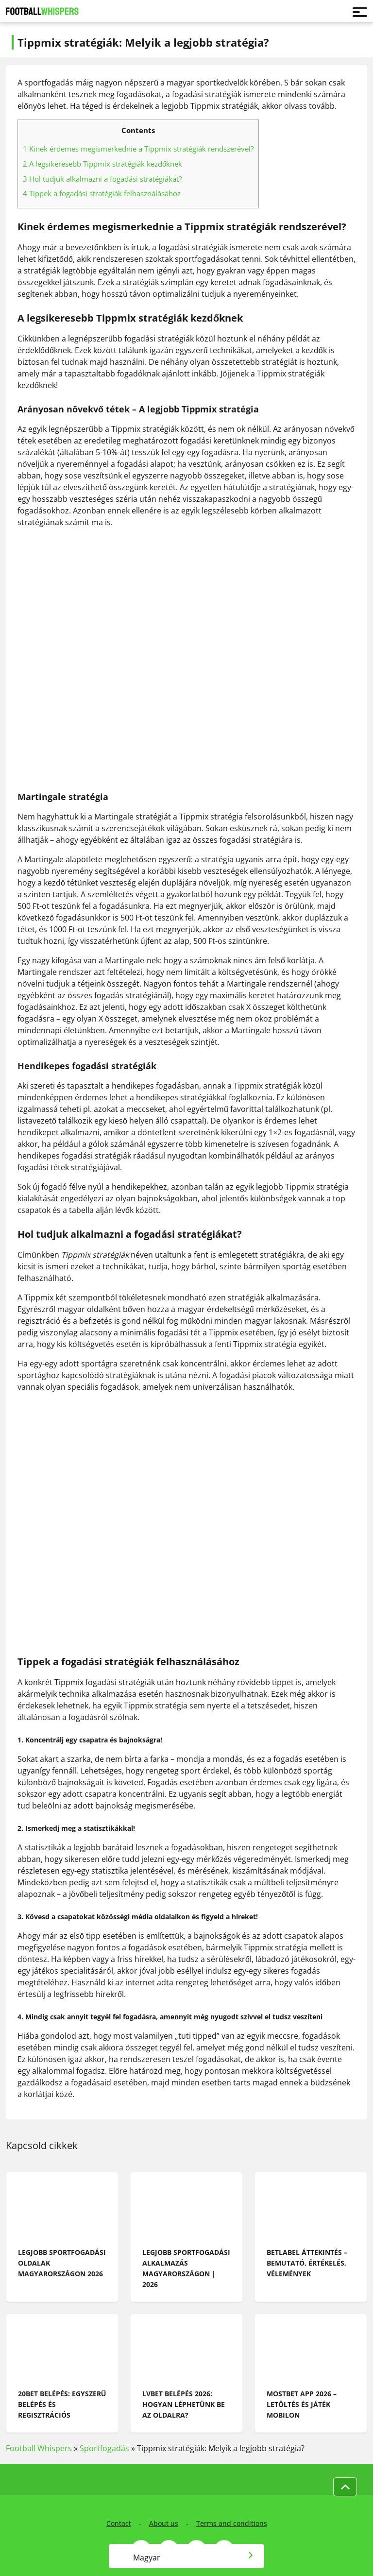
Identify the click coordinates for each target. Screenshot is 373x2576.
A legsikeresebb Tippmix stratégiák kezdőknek (102, 164)
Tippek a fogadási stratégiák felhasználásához (102, 193)
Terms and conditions (231, 2523)
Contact (118, 2523)
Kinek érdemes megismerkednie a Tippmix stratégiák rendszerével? (138, 149)
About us (163, 2523)
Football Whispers (39, 2448)
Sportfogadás (104, 2448)
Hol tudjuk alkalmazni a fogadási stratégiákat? (102, 179)
